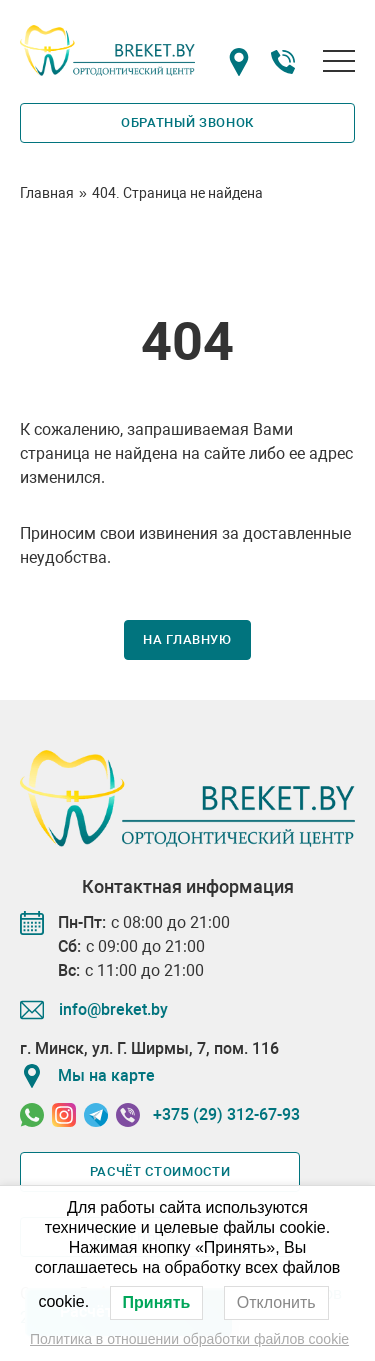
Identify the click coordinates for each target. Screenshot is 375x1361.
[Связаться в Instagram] (64, 1115)
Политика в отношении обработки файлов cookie (189, 1339)
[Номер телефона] (283, 65)
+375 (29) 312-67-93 (226, 1114)
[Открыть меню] (339, 61)
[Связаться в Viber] (128, 1115)
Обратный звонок (187, 122)
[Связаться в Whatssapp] (32, 1115)
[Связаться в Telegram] (96, 1115)
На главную (187, 639)
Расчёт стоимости (160, 1171)
